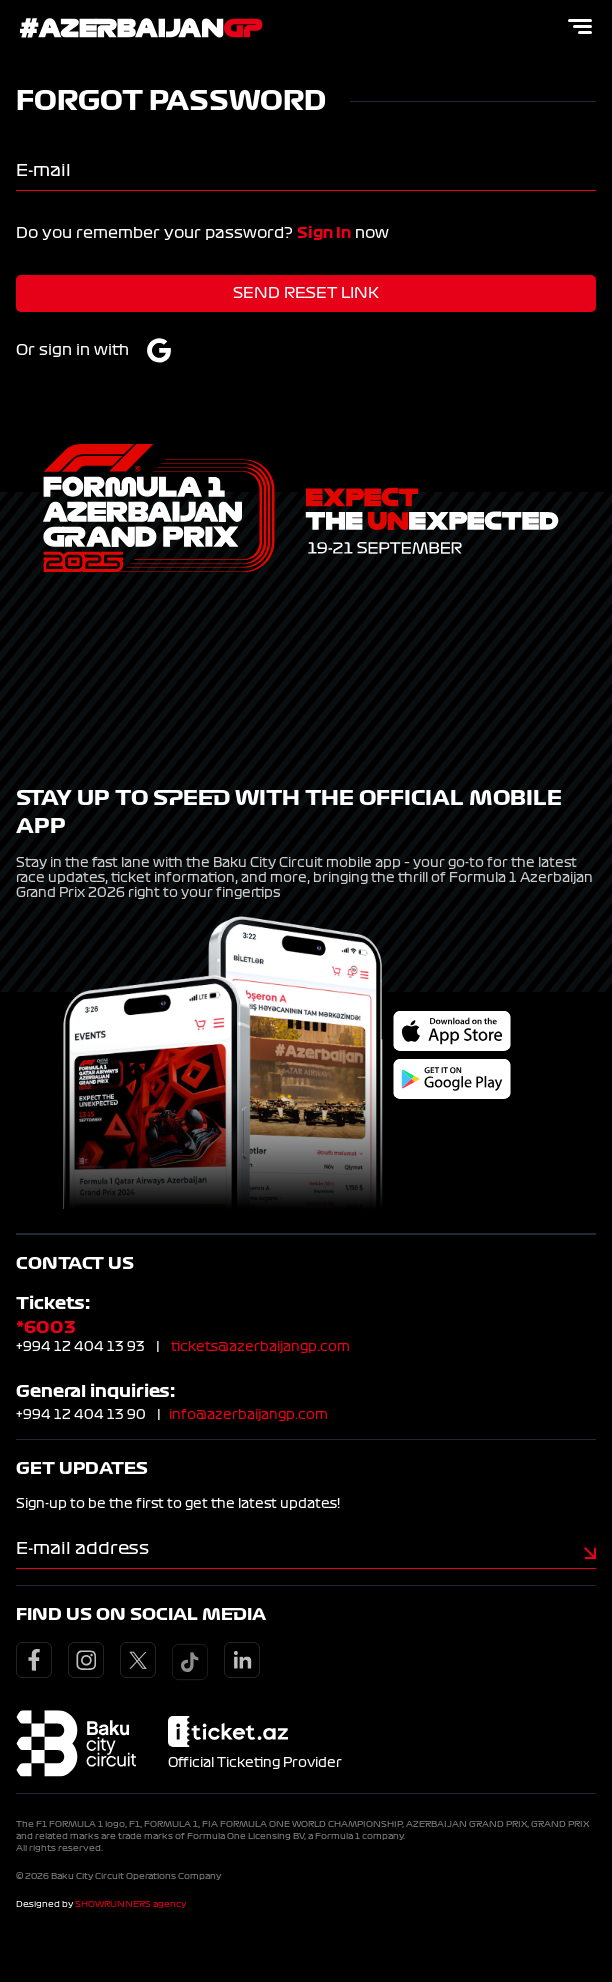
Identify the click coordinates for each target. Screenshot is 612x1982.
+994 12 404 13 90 (81, 1415)
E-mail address (82, 1548)
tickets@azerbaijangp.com (260, 1347)
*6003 (45, 1327)
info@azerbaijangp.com (248, 1415)
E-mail (43, 170)
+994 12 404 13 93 (80, 1347)
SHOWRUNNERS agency (130, 1904)
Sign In (324, 233)
